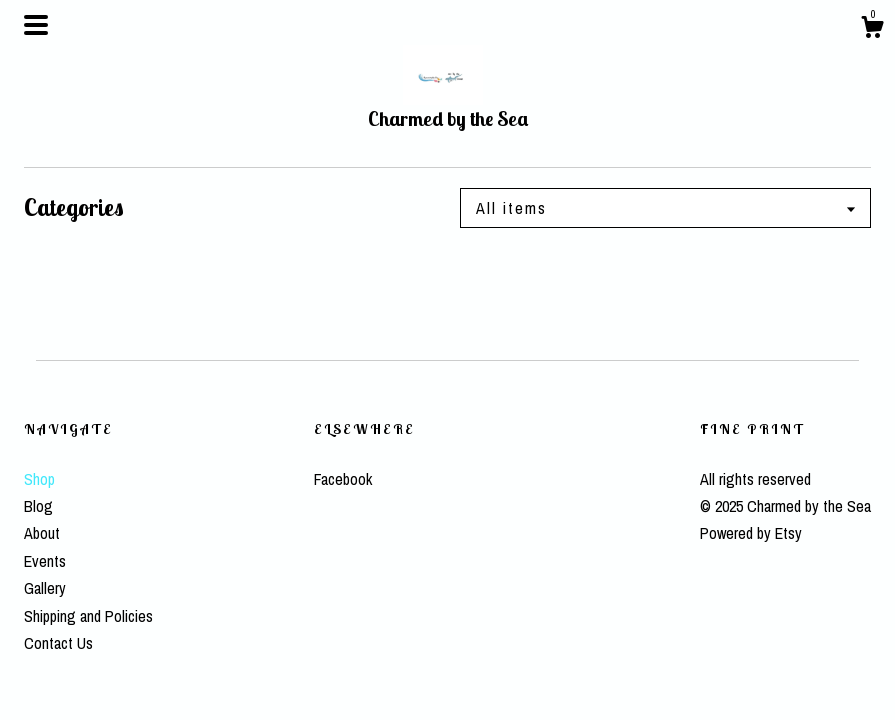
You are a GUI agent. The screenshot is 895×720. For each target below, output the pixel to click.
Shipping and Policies (88, 616)
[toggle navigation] (36, 25)
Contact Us (58, 643)
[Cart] (872, 30)
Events (45, 561)
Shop (39, 479)
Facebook (343, 479)
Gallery (45, 588)
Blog (38, 506)
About (42, 533)
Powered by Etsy (751, 533)
